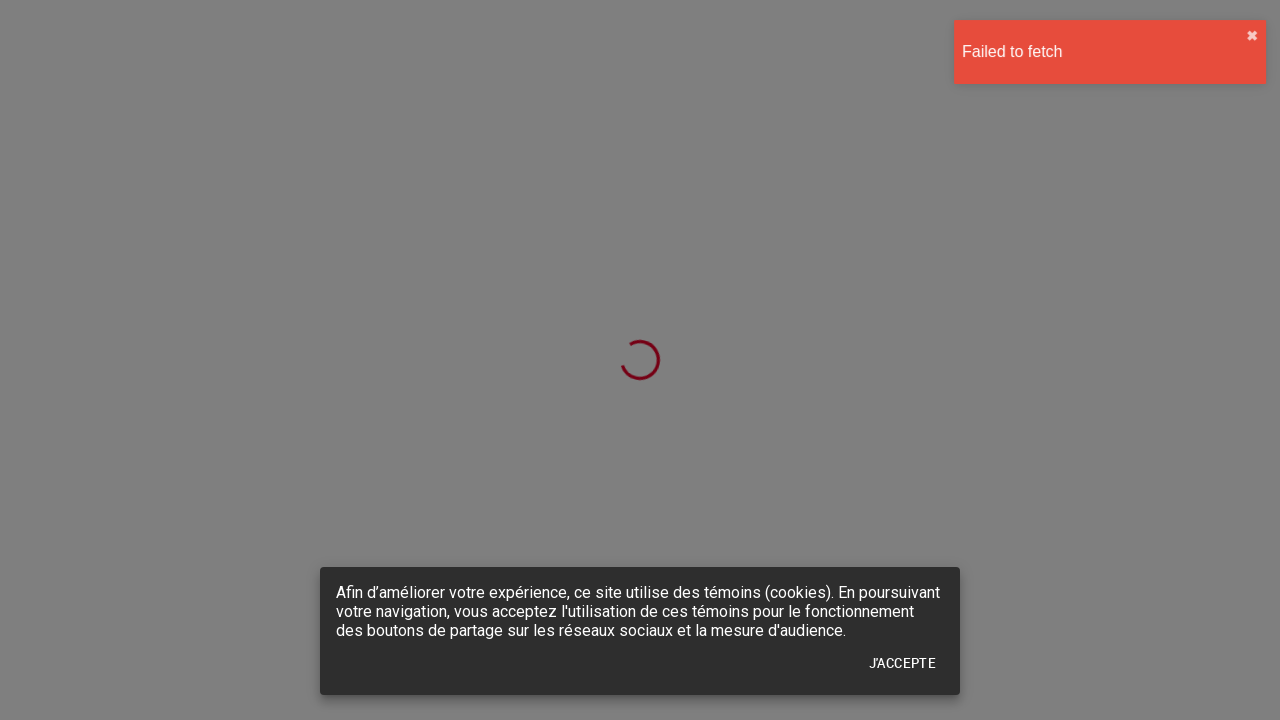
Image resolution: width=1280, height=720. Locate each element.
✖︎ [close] (1247, 36)
